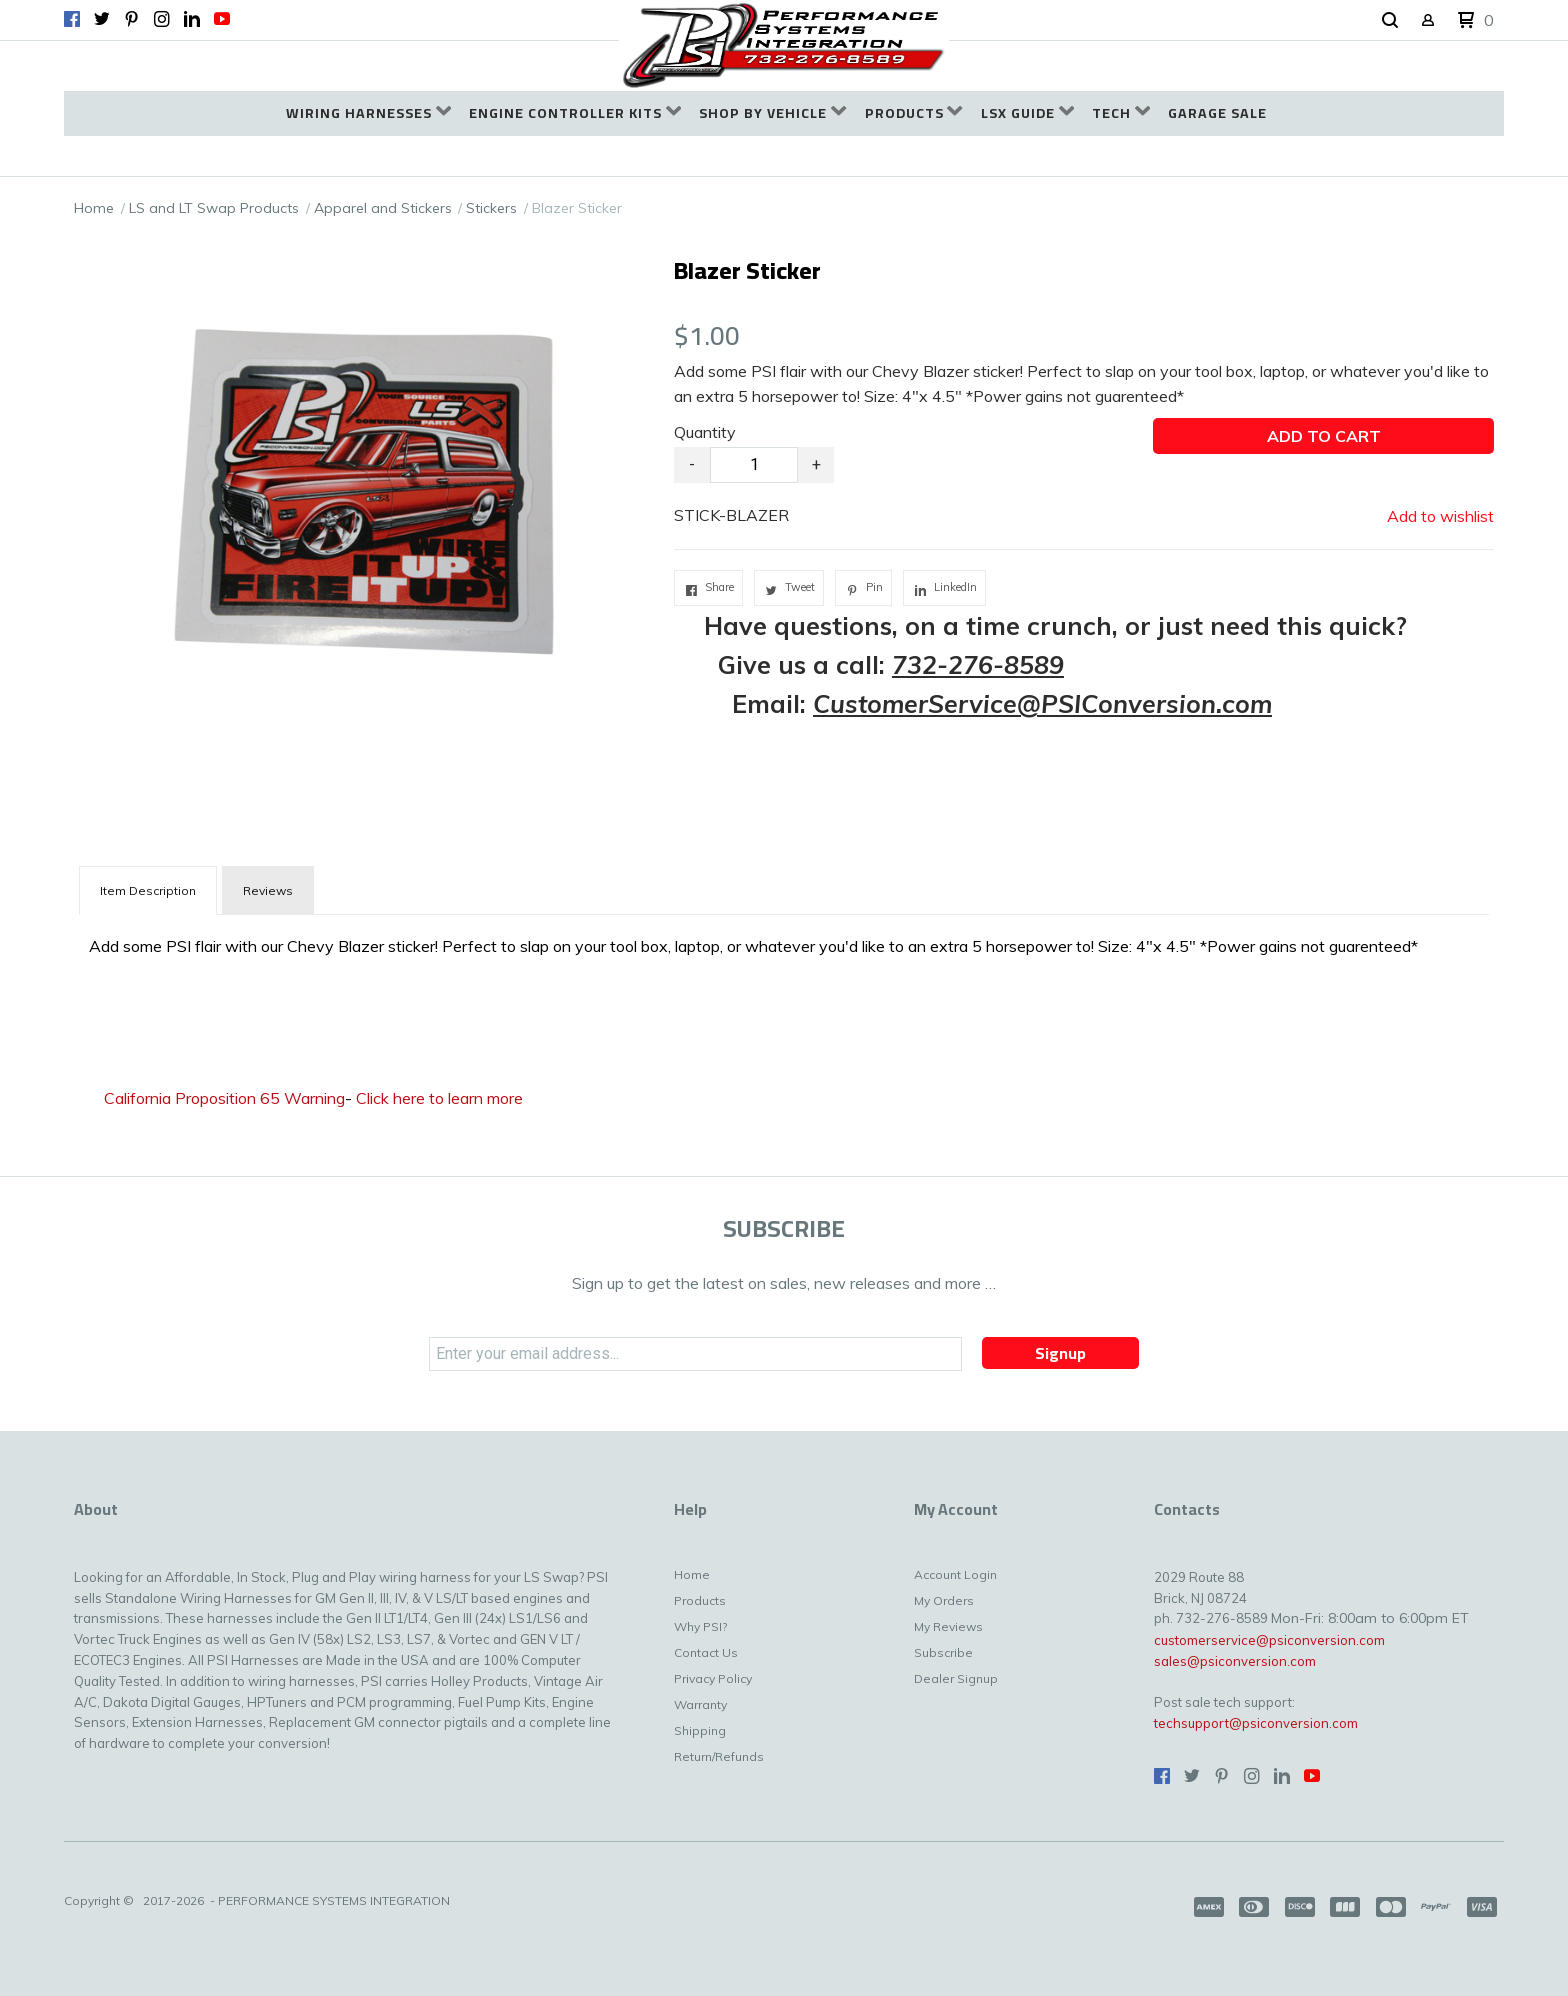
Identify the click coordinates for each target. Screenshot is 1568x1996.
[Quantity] (754, 465)
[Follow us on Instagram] (162, 19)
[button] (1390, 21)
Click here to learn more (439, 1098)
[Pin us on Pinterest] (132, 19)
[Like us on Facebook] (72, 19)
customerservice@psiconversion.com (1269, 1640)
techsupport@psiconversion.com (1256, 1723)
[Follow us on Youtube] (222, 19)
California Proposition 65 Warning (224, 1098)
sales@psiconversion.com (1235, 1661)
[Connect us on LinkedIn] (192, 19)
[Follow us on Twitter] (102, 19)
